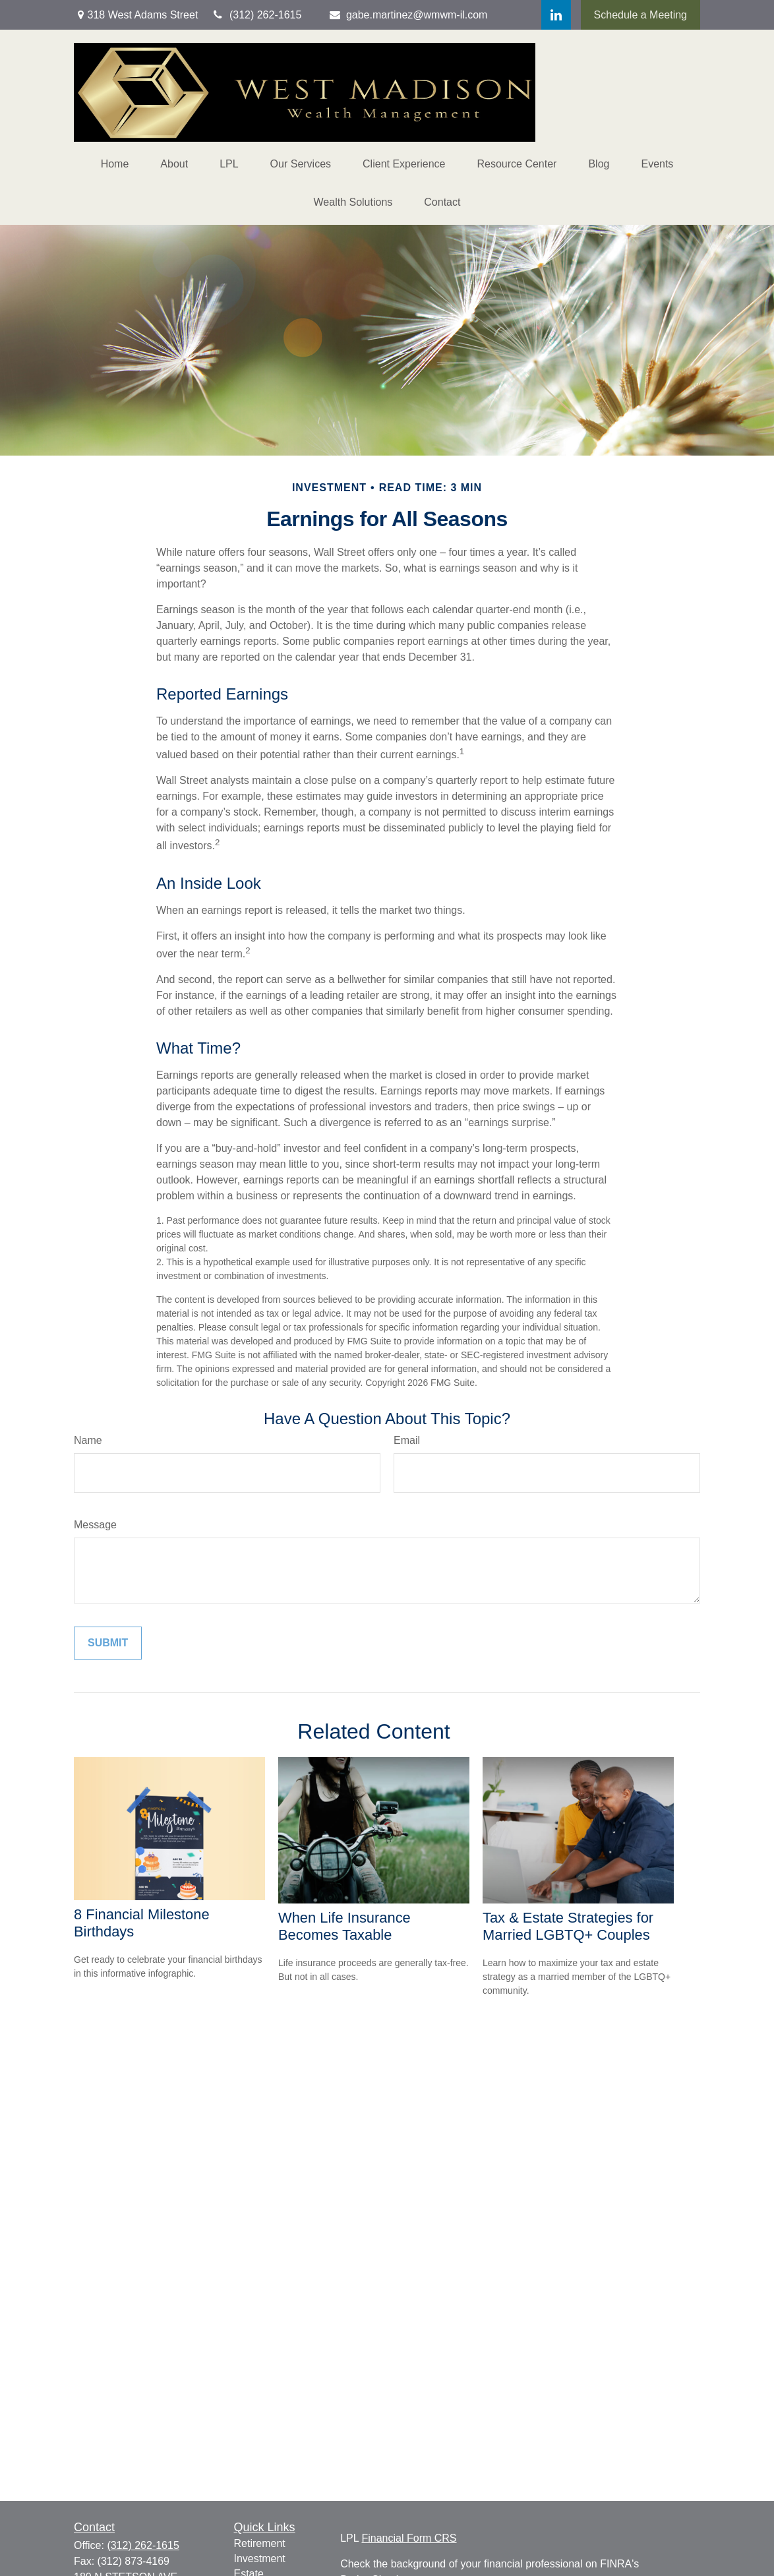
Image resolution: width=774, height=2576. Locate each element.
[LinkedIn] (556, 15)
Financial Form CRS (408, 2538)
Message (95, 1524)
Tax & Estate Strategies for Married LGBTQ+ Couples (568, 1926)
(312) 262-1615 (143, 2545)
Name (88, 1440)
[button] (115, 164)
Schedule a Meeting (640, 14)
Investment (259, 2558)
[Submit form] (108, 1643)
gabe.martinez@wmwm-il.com (407, 14)
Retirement (259, 2543)
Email (407, 1440)
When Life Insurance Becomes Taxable (344, 1926)
